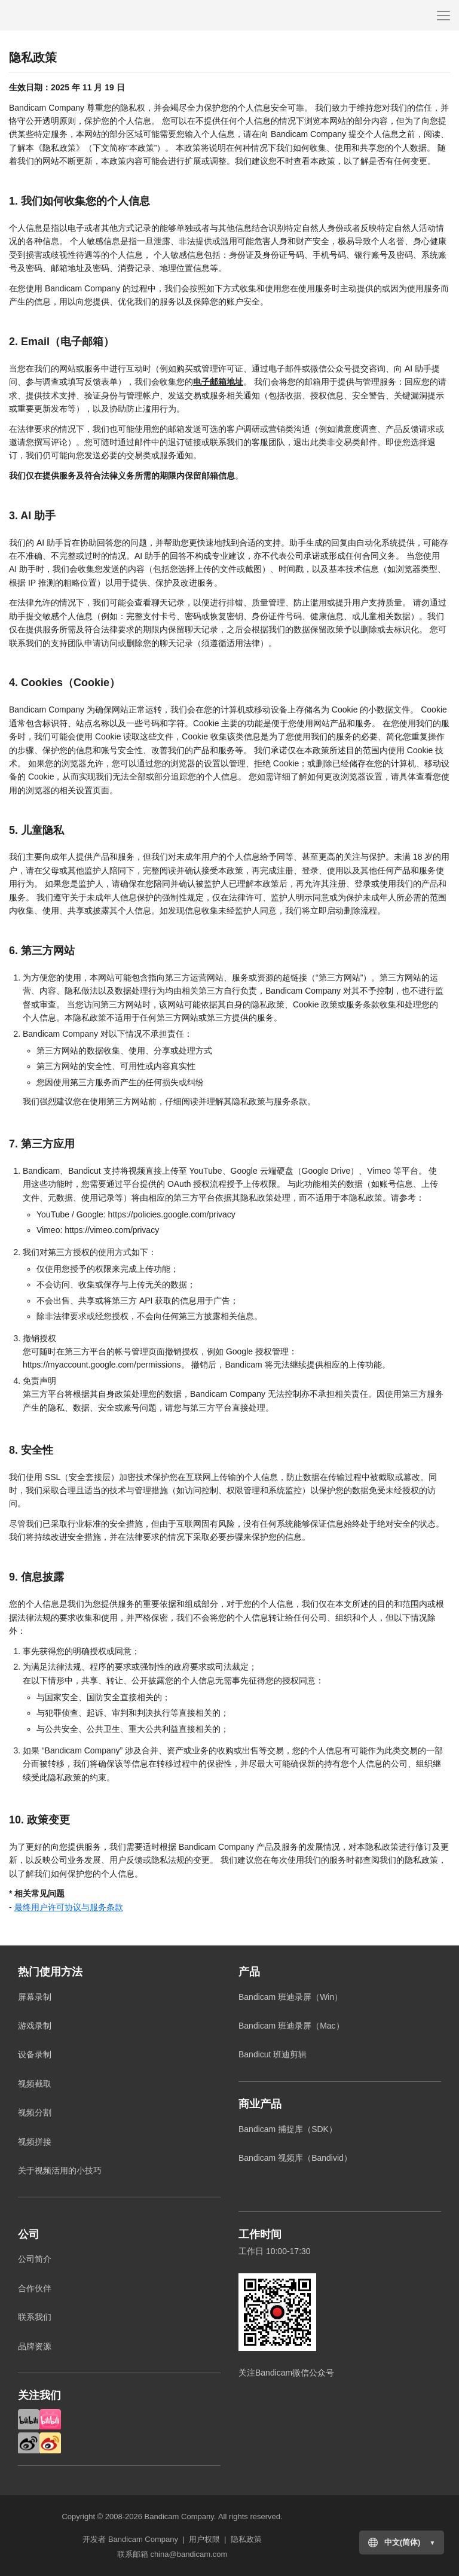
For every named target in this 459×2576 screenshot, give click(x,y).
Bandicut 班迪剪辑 (272, 2054)
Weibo (92, 2442)
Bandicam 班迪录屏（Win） (290, 1997)
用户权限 (204, 2539)
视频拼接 (34, 2141)
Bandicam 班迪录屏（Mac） (291, 2025)
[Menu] (443, 15)
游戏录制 (34, 2025)
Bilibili (92, 2419)
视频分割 (34, 2112)
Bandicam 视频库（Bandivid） (295, 2158)
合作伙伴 (34, 2288)
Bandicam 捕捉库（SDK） (287, 2129)
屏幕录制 (34, 1997)
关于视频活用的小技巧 (60, 2170)
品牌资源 (34, 2346)
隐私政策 (246, 2539)
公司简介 (34, 2259)
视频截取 (34, 2083)
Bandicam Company (68, 15)
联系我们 (34, 2317)
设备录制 (34, 2054)
